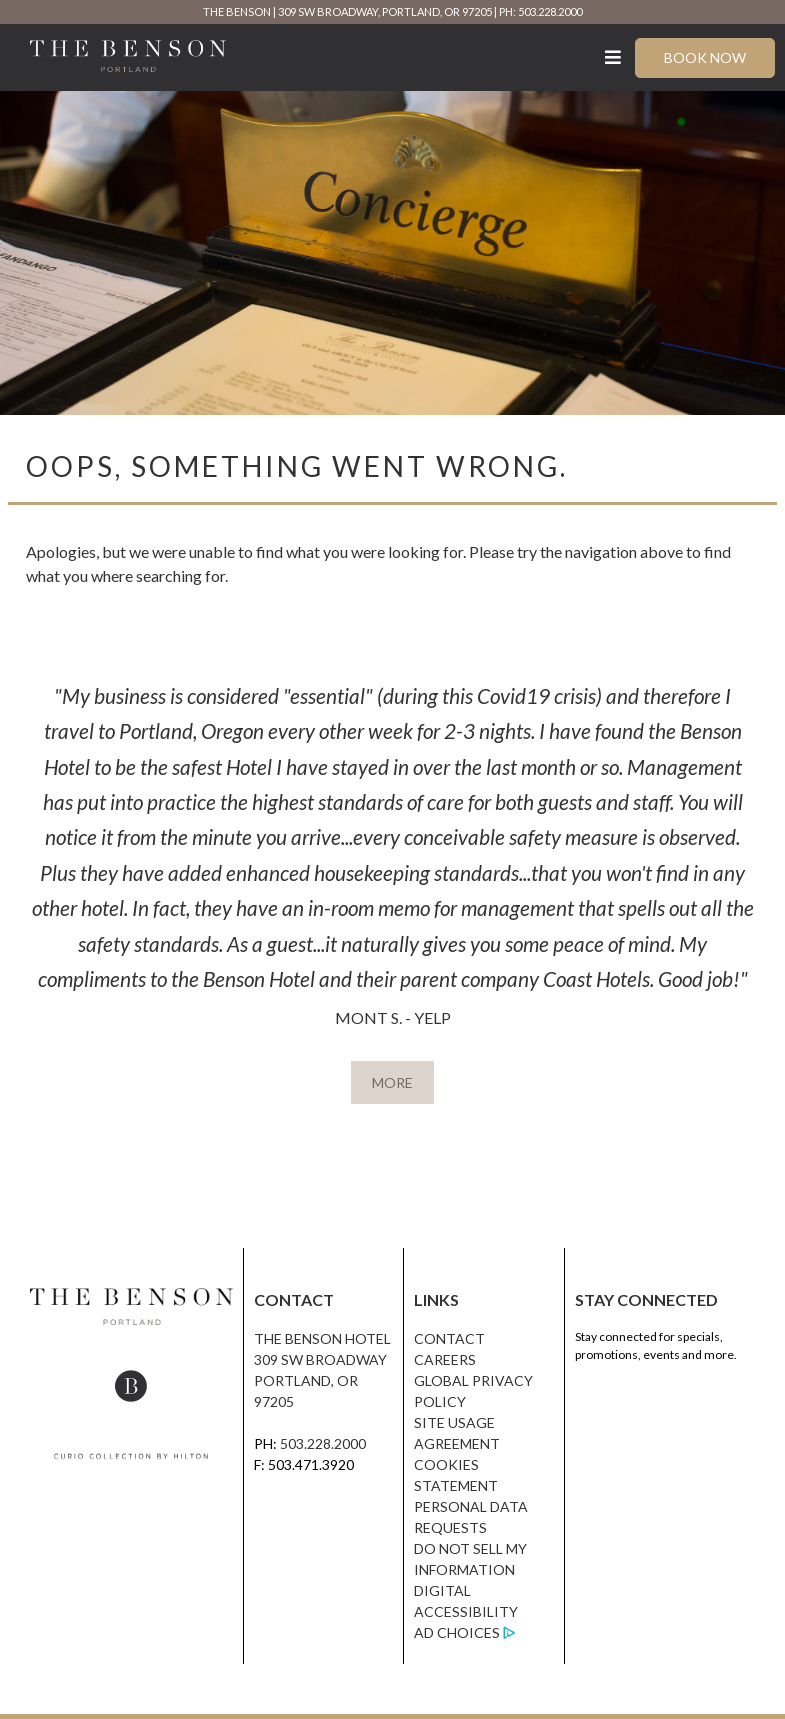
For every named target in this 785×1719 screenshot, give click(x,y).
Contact (449, 1338)
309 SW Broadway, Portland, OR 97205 (385, 11)
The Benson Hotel (322, 1338)
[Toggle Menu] (613, 57)
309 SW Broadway (320, 1359)
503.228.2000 (323, 1443)
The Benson (237, 11)
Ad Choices (457, 1632)
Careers (445, 1359)
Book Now (705, 57)
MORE (392, 1082)
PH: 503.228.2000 (540, 11)
